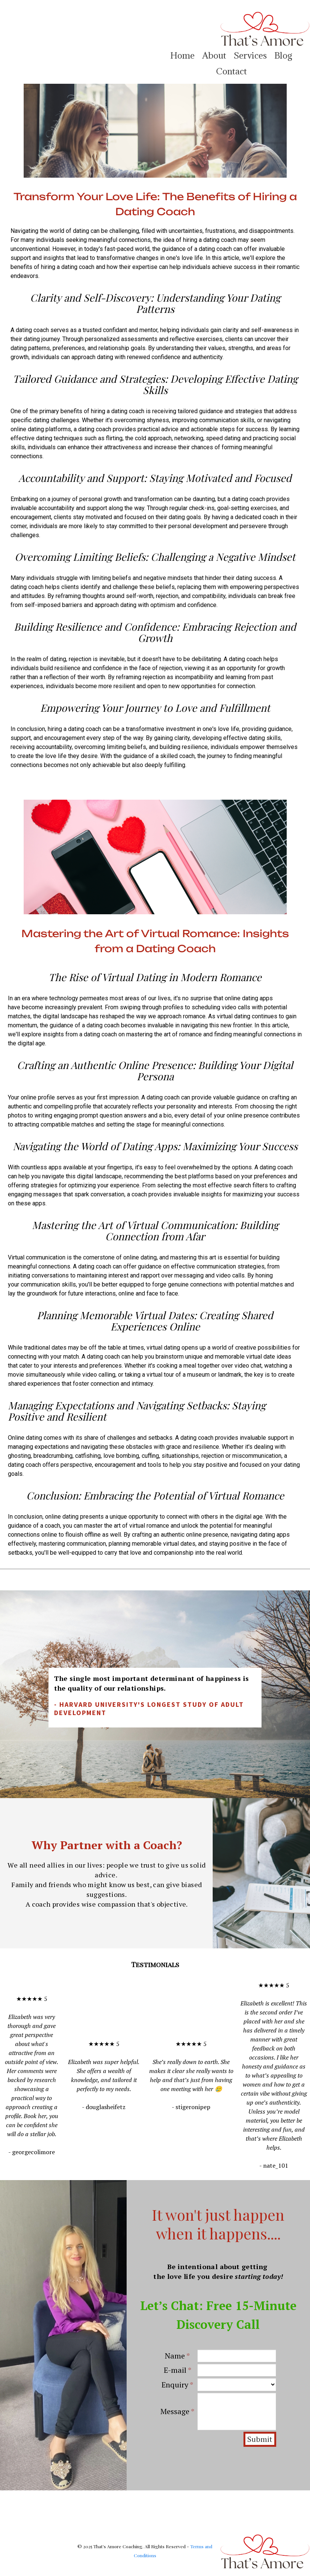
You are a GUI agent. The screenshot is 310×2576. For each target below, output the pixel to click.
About (214, 55)
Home (182, 55)
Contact (231, 71)
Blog (283, 55)
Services (250, 55)
